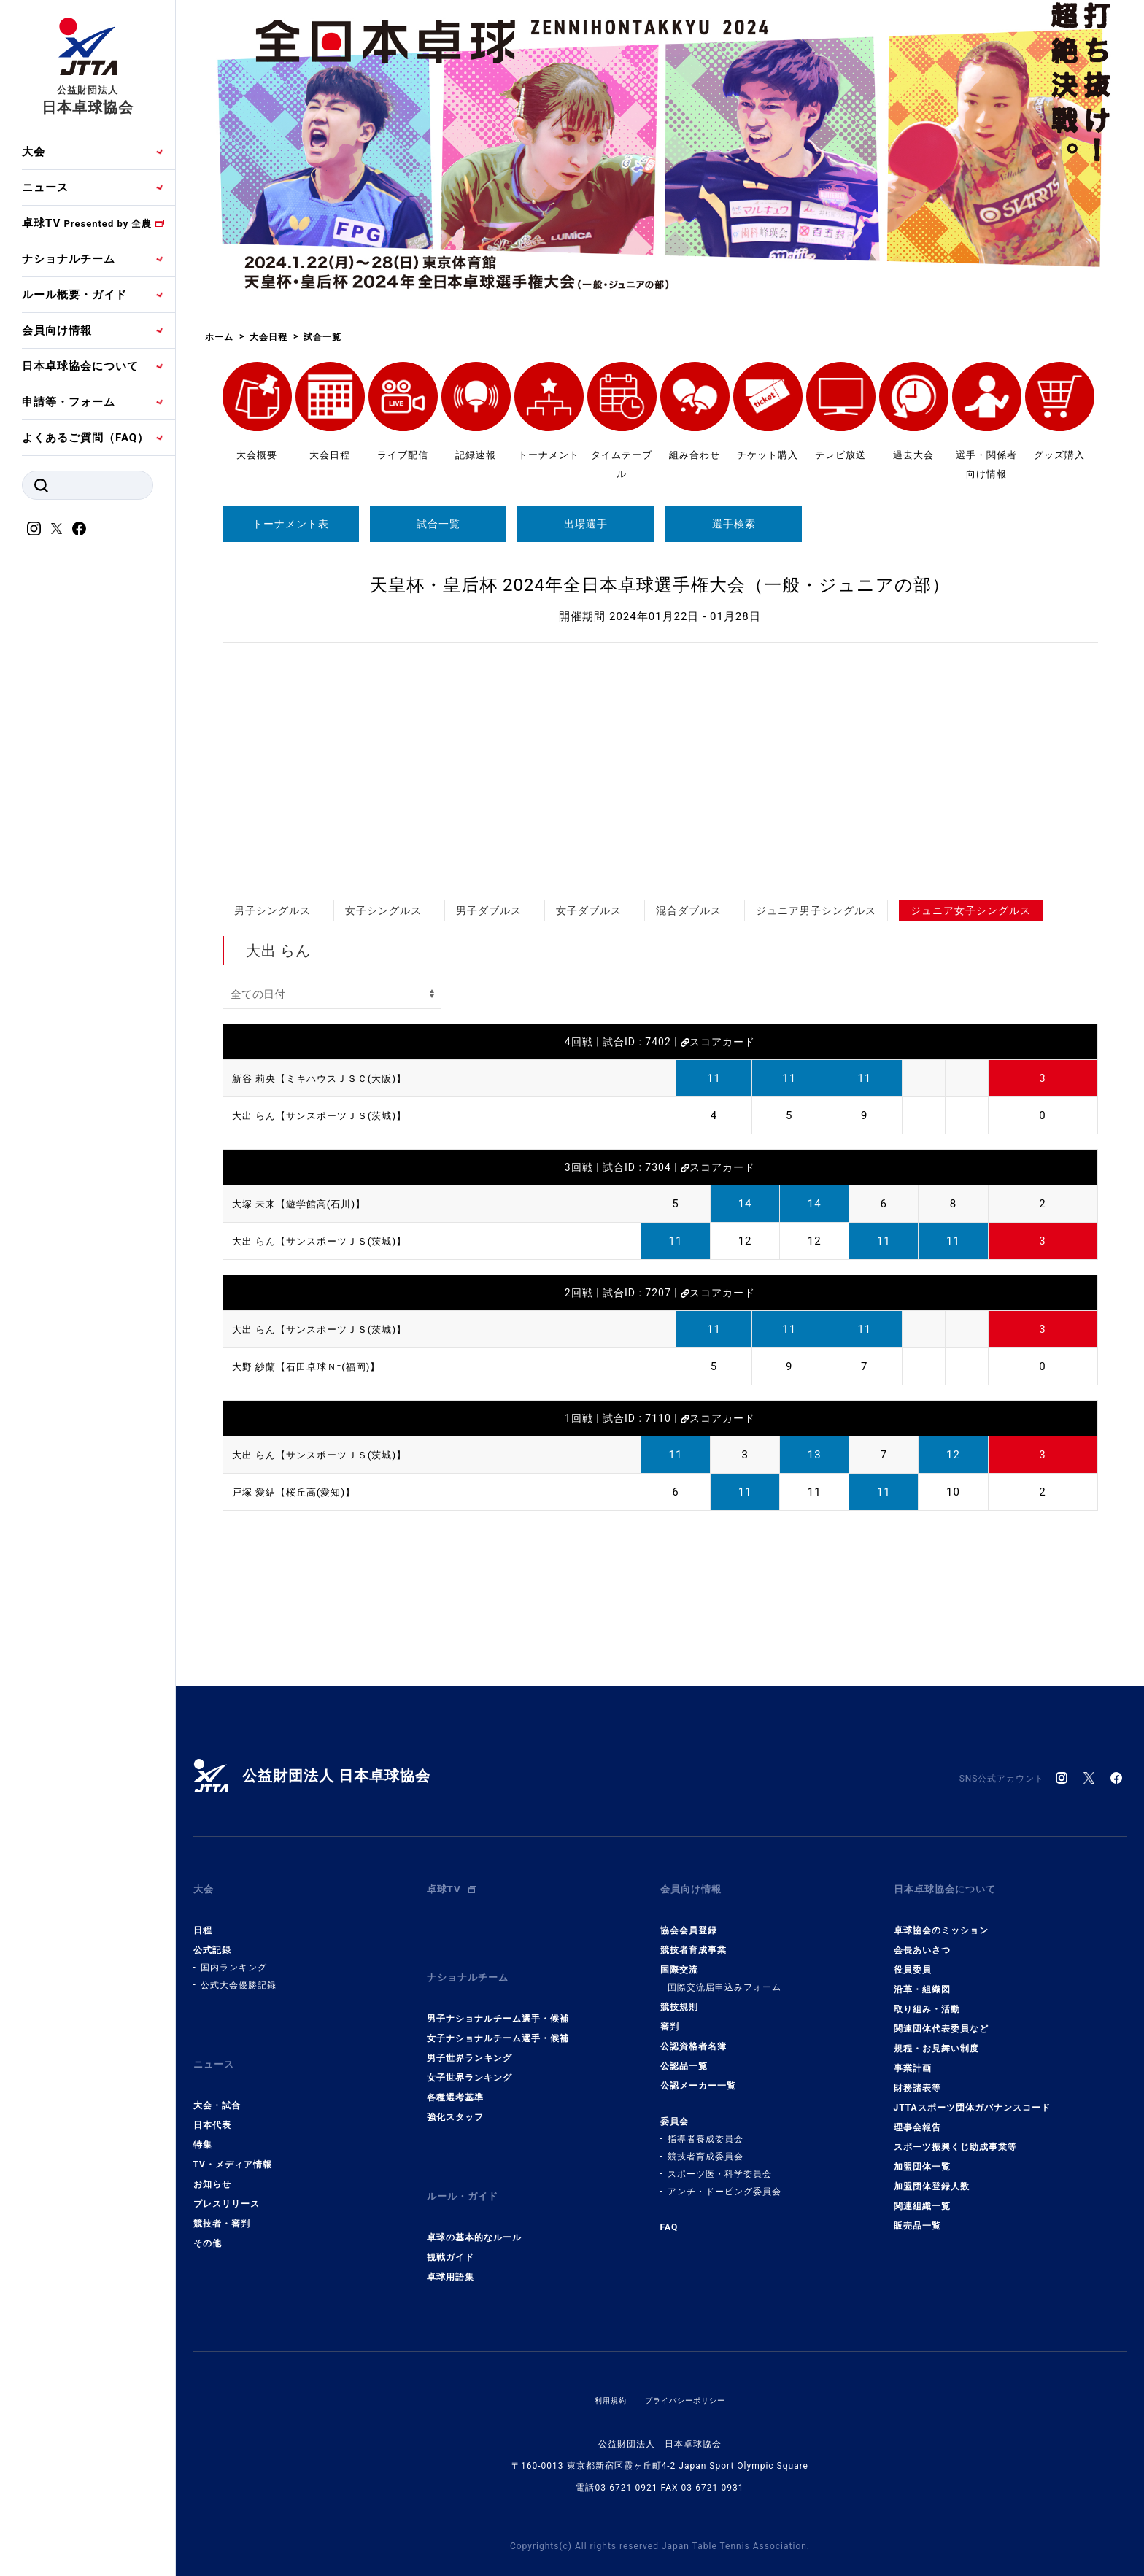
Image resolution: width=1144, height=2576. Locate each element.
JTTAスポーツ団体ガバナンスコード (972, 2096)
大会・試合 (217, 2082)
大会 (33, 151)
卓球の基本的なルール (474, 2202)
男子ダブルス (489, 910)
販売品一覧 (917, 2214)
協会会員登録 (688, 1919)
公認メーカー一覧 (698, 2074)
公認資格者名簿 (693, 2035)
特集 (202, 2121)
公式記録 (212, 1938)
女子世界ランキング (469, 2054)
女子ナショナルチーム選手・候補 (498, 2015)
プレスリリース (226, 2180)
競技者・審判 (221, 2200)
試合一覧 (438, 524)
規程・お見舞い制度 (936, 2037)
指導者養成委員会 (705, 2127)
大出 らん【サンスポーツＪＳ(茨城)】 (331, 1115)
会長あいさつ (922, 1938)
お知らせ (212, 2161)
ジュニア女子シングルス (971, 910)
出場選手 (586, 524)
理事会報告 (917, 2116)
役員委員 (913, 1958)
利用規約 (603, 2365)
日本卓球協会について (80, 366)
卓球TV (87, 223)
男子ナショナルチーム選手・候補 (498, 1995)
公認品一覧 (684, 2054)
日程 (202, 1919)
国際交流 (679, 1958)
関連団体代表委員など (941, 2017)
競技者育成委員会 (705, 2145)
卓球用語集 (450, 2242)
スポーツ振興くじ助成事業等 (955, 2135)
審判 (669, 2015)
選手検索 (734, 524)
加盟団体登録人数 (932, 2175)
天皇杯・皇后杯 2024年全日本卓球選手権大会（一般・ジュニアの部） (660, 585)
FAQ (669, 2216)
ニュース (45, 187)
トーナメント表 (290, 524)
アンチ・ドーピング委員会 (724, 2180)
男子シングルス (272, 910)
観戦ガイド (450, 2222)
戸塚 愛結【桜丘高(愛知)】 (302, 1491)
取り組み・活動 (927, 1997)
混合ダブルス (689, 910)
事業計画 (913, 2056)
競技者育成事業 (693, 1938)
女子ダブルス (589, 910)
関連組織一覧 (922, 2194)
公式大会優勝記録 (239, 1973)
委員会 (674, 2110)
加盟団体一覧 (922, 2155)
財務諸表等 (917, 2076)
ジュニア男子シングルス (816, 910)
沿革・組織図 (922, 1978)
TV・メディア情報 (232, 2141)
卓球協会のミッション (941, 1919)
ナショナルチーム (68, 259)
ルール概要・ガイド (74, 294)
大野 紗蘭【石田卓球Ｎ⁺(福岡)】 (316, 1366)
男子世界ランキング (469, 2035)
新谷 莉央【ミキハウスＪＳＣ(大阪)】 (331, 1078)
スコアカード (718, 1042)
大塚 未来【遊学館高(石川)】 (308, 1203)
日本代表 (212, 2102)
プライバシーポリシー (688, 2365)
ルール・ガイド (468, 2168)
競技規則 (679, 1995)
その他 (207, 2220)
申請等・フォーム (68, 402)
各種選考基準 (455, 2074)
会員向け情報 (57, 330)
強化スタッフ (455, 2094)
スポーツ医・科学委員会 (720, 2162)
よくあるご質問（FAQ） (85, 437)
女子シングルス (383, 910)
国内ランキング (234, 1956)
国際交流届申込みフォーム (724, 1975)
